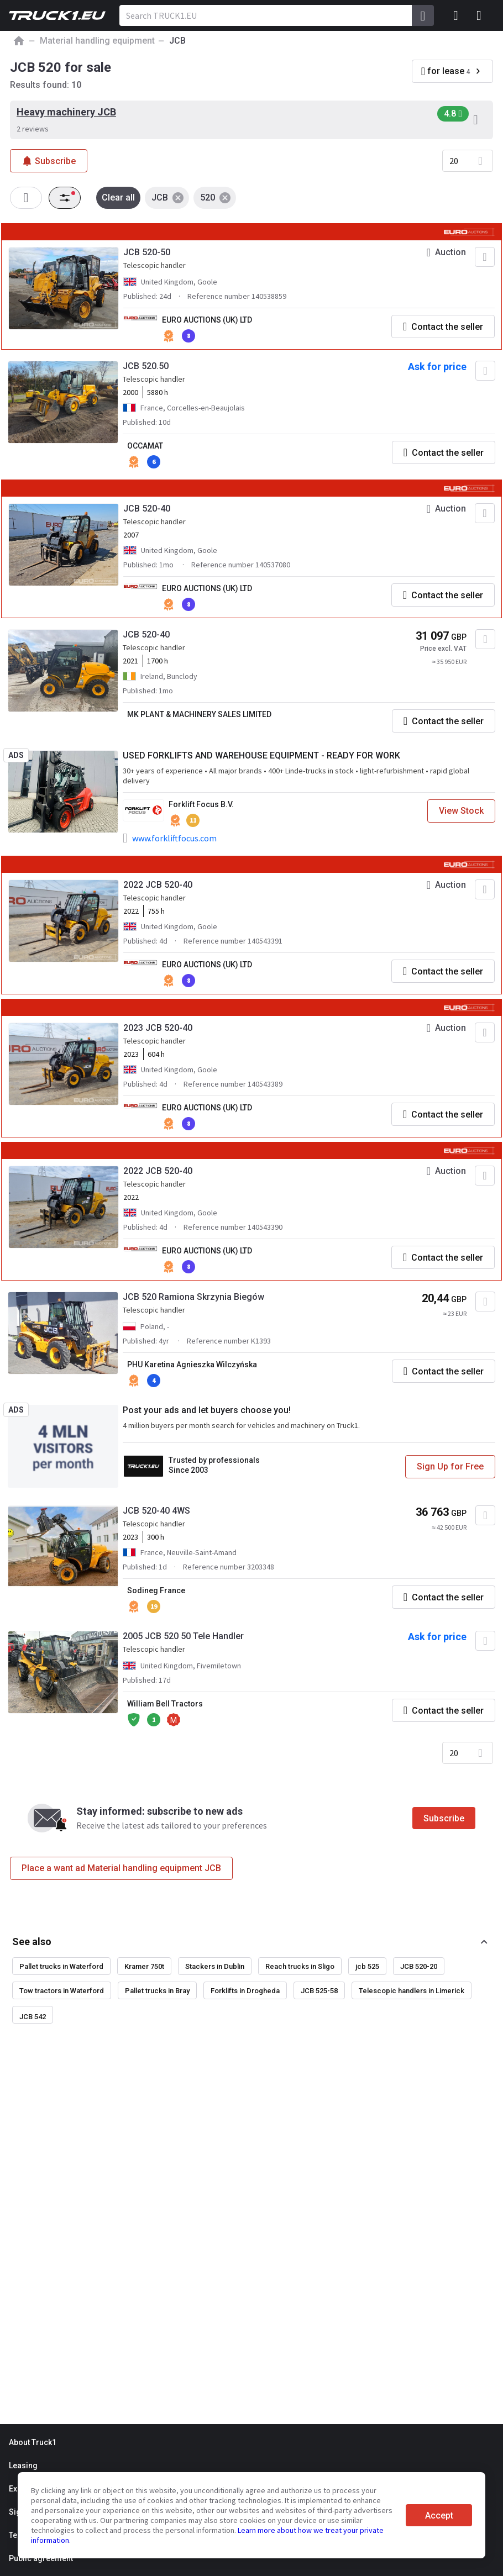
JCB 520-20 (418, 1966)
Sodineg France (156, 1590)
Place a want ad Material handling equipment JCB (121, 1868)
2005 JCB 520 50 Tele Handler (183, 1636)
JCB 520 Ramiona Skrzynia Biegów (193, 1297)
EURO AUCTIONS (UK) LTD (207, 319)
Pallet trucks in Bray (157, 1991)
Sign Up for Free (450, 1466)
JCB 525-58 (319, 1991)
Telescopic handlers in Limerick (411, 1991)
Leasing (23, 2465)
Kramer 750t (144, 1966)
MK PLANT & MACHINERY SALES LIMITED (199, 714)
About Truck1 (32, 2442)
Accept (439, 2515)
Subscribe (443, 1818)
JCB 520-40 (146, 508)
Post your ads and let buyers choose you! (207, 1410)
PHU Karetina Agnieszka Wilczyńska (192, 1364)
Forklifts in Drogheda (245, 1991)
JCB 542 (32, 2017)
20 (453, 160)
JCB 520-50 (146, 252)
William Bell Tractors (165, 1703)
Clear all (118, 197)
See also (31, 1941)
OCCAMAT (145, 445)
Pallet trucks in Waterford (61, 1966)
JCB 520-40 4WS (156, 1510)
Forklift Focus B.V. (201, 804)
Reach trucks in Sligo (299, 1966)
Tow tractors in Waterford (61, 1991)
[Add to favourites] (485, 257)
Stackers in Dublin (214, 1966)
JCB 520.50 (146, 366)
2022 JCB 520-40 (157, 884)
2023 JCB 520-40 (157, 1028)
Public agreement (41, 2558)
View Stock (461, 810)
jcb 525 (367, 1966)
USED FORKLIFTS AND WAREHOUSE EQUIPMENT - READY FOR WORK (261, 755)
